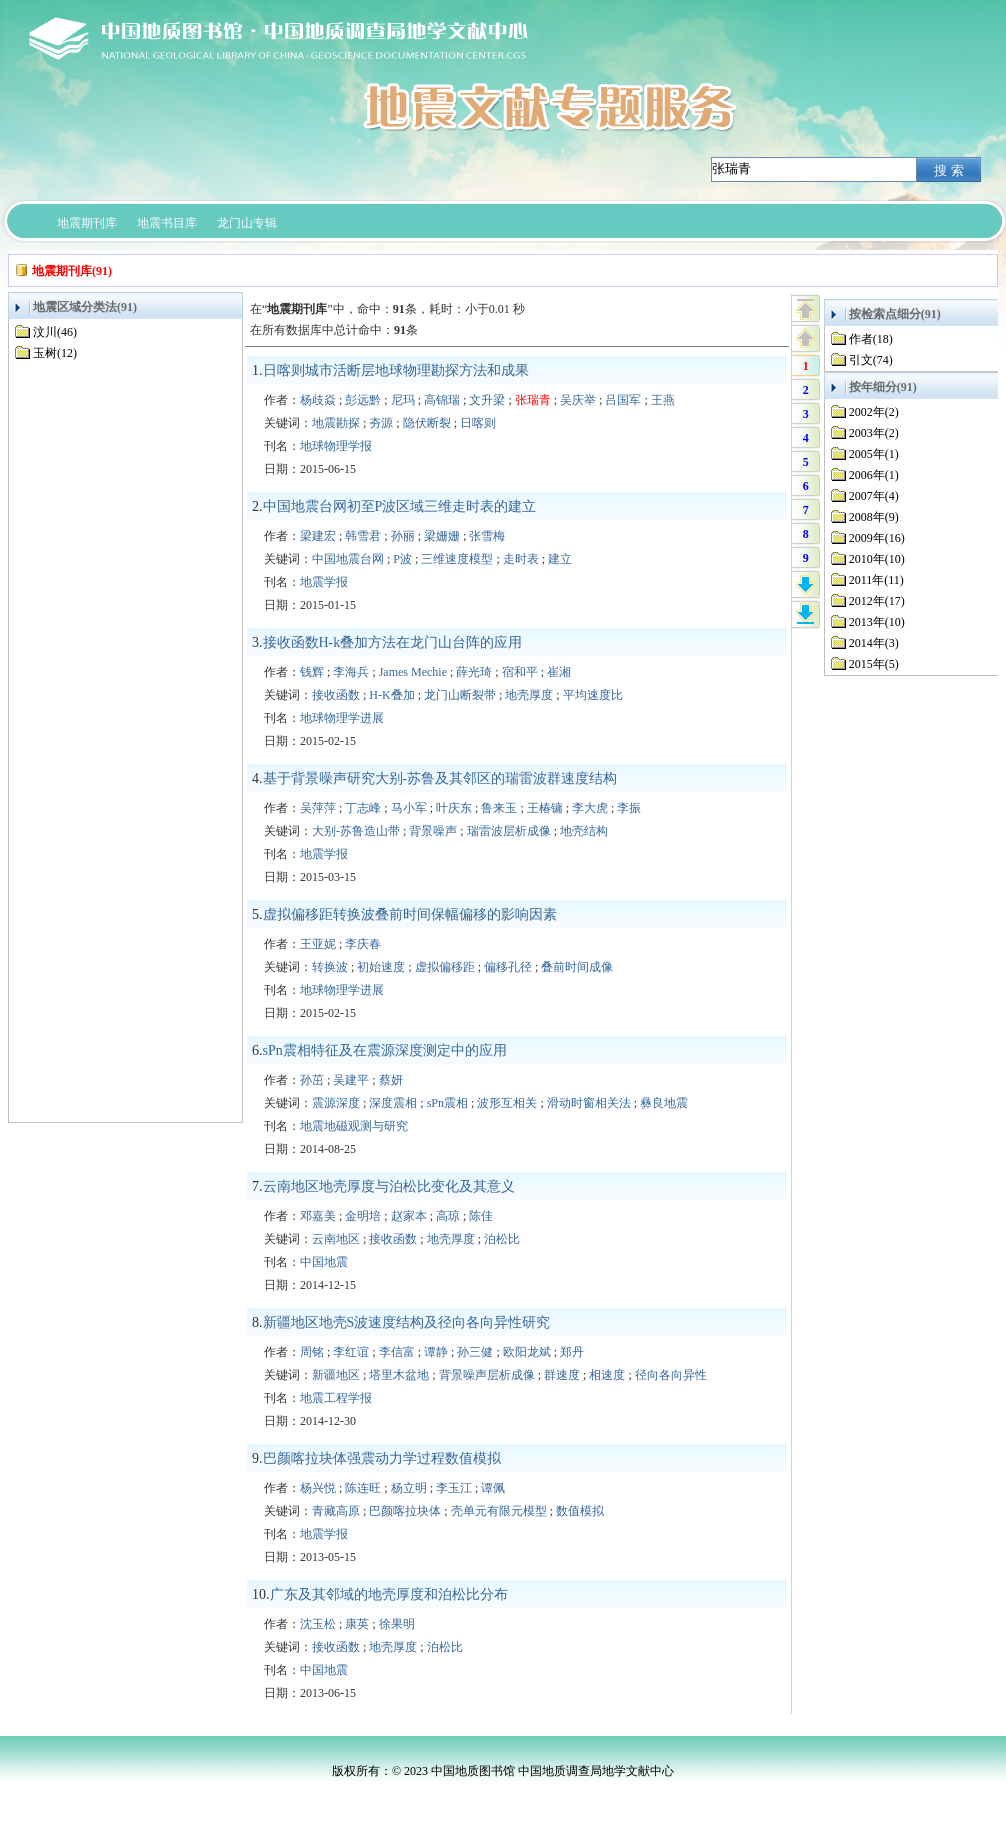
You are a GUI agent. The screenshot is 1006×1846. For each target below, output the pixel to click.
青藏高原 (336, 1511)
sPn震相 (447, 1103)
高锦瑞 (442, 400)
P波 (402, 559)
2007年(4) (874, 496)
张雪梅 (487, 536)
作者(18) (871, 339)
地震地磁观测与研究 (354, 1126)
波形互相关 (507, 1103)
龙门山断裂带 (460, 695)
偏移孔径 (508, 967)
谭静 (436, 1352)
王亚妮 (318, 944)
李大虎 (590, 808)
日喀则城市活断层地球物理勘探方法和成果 (396, 370)
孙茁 (312, 1080)
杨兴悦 (318, 1488)
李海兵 (351, 672)
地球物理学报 (336, 446)
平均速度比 (593, 695)
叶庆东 (454, 808)
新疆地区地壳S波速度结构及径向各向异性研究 (407, 1322)
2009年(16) (877, 538)
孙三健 (475, 1352)
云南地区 (336, 1239)
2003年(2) (874, 433)
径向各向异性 (671, 1375)
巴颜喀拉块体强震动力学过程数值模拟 (382, 1458)
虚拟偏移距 (445, 967)
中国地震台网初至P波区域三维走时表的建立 (400, 506)
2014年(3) (874, 643)
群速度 (562, 1375)
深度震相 (393, 1103)
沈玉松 (318, 1624)
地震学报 (324, 582)
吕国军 (623, 400)
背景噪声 (433, 831)
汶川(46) (55, 332)
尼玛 (403, 400)
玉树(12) (55, 353)
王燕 (663, 400)
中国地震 (324, 1262)
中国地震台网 (348, 559)
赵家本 (409, 1216)
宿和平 (520, 672)
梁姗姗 (442, 536)
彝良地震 (664, 1103)
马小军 (409, 808)
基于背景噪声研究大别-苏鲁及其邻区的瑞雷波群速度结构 (440, 778)
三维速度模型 (457, 559)
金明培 (363, 1216)
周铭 (312, 1352)
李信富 (397, 1352)
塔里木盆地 (399, 1375)
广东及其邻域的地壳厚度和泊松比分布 (389, 1594)
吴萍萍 (318, 808)
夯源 (381, 423)
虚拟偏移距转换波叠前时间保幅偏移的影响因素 (410, 914)
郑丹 (572, 1352)
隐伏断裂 (427, 423)
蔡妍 (391, 1080)
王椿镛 (545, 808)
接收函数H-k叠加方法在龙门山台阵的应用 (393, 642)
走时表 (521, 559)
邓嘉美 (318, 1216)
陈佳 (481, 1216)
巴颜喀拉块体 (405, 1511)
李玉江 (454, 1488)
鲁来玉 (499, 808)
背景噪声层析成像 (487, 1375)
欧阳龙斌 (527, 1352)
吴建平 (351, 1080)
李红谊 (351, 1352)
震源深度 (336, 1103)
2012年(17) (877, 601)
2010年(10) (877, 559)
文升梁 (487, 400)
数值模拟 (580, 1511)
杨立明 (409, 1488)
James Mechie (413, 672)
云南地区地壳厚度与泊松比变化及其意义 (389, 1186)
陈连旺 (363, 1488)
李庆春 (363, 944)
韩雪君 (363, 536)
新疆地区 (336, 1375)
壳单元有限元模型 (499, 1511)
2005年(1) (874, 454)
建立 (560, 559)
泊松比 (502, 1239)
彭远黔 (363, 400)
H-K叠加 (391, 695)
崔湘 (559, 672)
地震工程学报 (336, 1398)
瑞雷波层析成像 (509, 831)
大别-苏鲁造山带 (356, 831)
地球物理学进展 (342, 718)
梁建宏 (318, 536)
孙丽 (403, 536)
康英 (357, 1624)
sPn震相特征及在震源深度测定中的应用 (385, 1050)
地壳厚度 (529, 695)
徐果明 (397, 1624)
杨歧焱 (318, 400)
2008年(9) (874, 517)
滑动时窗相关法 (589, 1103)
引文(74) (871, 360)
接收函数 (336, 695)
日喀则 (478, 423)
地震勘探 (336, 423)
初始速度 (381, 967)
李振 (629, 808)
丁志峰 (363, 808)
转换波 (330, 967)
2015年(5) (874, 664)
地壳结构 (584, 831)
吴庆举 (578, 400)
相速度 (607, 1375)
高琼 (448, 1216)
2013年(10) (877, 622)
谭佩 (493, 1488)
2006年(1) (874, 475)
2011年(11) (876, 580)
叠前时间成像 (577, 967)
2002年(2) (874, 412)
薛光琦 (474, 672)
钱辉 (312, 672)
